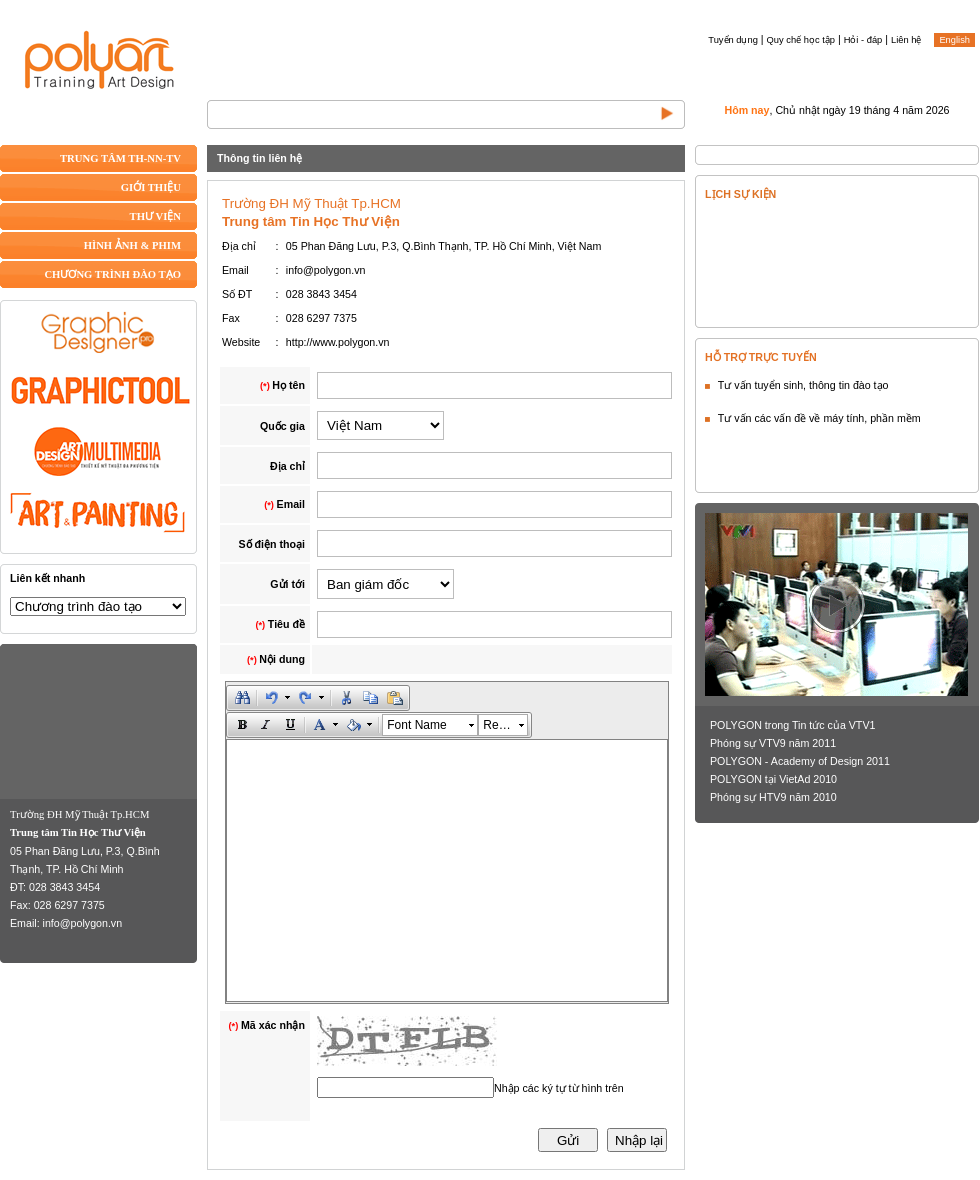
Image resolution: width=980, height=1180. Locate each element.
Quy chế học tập (801, 40)
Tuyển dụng (733, 40)
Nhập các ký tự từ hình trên (559, 1088)
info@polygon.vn (83, 923)
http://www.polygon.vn (338, 342)
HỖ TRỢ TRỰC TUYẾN (761, 357)
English (954, 40)
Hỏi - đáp (863, 40)
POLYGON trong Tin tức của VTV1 (792, 725)
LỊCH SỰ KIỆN (740, 194)
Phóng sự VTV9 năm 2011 (773, 743)
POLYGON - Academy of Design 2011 (800, 761)
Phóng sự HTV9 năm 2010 (773, 797)
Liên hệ (906, 40)
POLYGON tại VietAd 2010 (773, 779)
